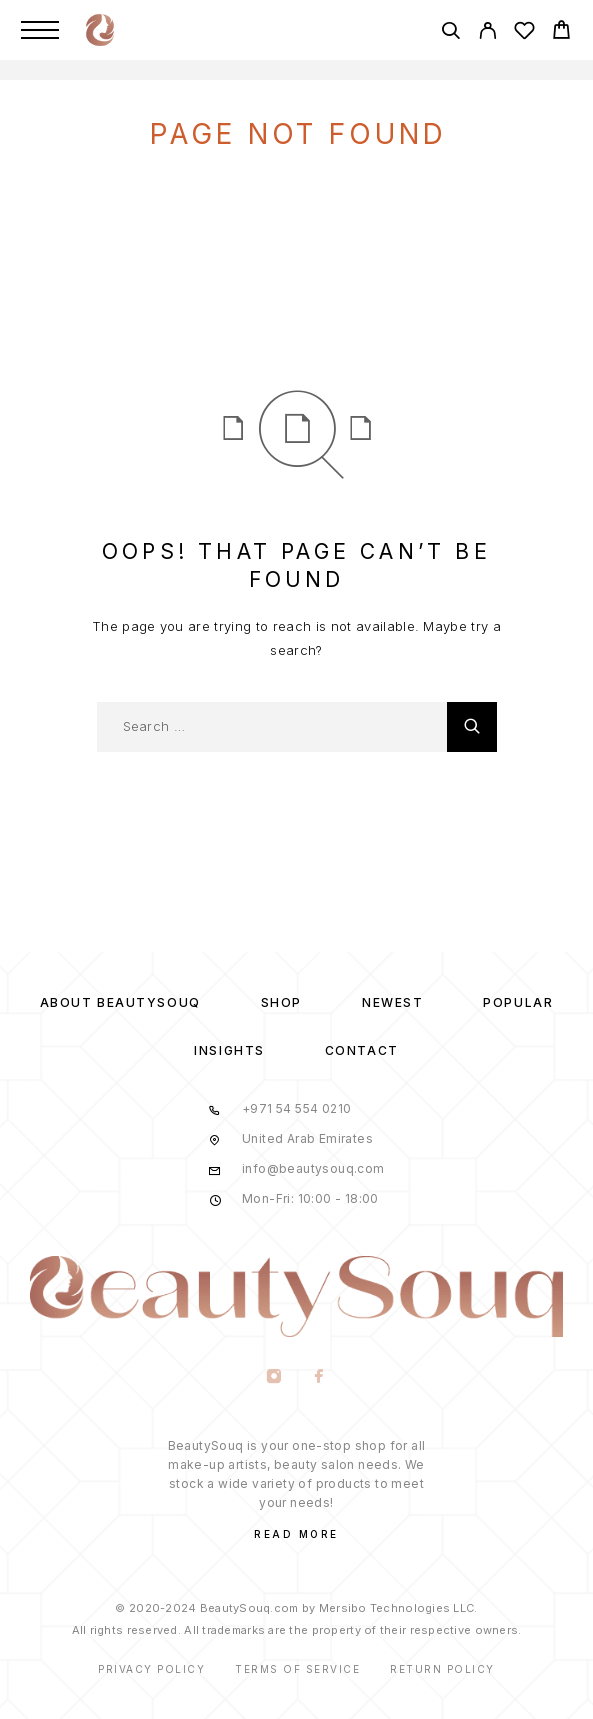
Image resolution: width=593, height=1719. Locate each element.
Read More (296, 1534)
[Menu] (40, 30)
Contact (362, 1050)
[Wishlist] (524, 33)
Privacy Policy (151, 1669)
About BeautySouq (120, 1002)
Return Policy (442, 1669)
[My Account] (487, 33)
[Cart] (561, 32)
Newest (392, 1002)
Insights (229, 1050)
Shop (281, 1002)
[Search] (450, 33)
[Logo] (100, 30)
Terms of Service (297, 1669)
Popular (518, 1002)
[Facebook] (319, 1378)
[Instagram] (274, 1378)
